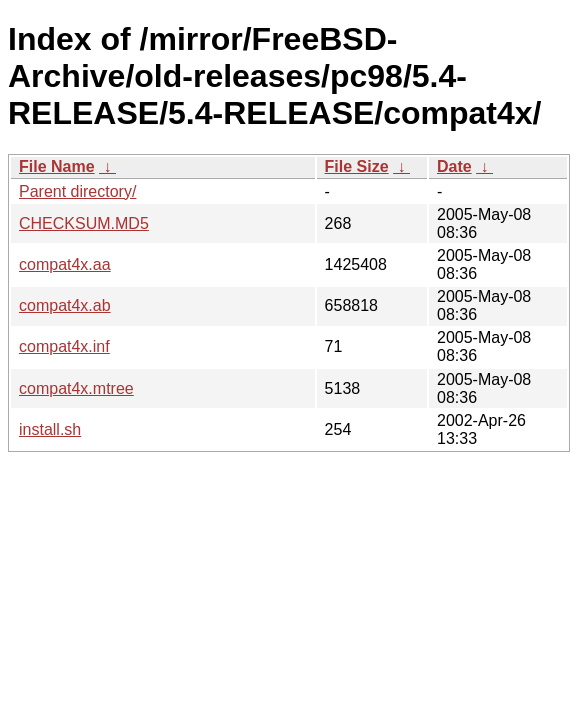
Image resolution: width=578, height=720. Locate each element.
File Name (57, 166)
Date (454, 166)
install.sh (50, 429)
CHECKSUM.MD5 (84, 223)
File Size (357, 166)
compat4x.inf (64, 346)
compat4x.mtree (76, 388)
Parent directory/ (77, 191)
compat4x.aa (65, 264)
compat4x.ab (65, 305)
